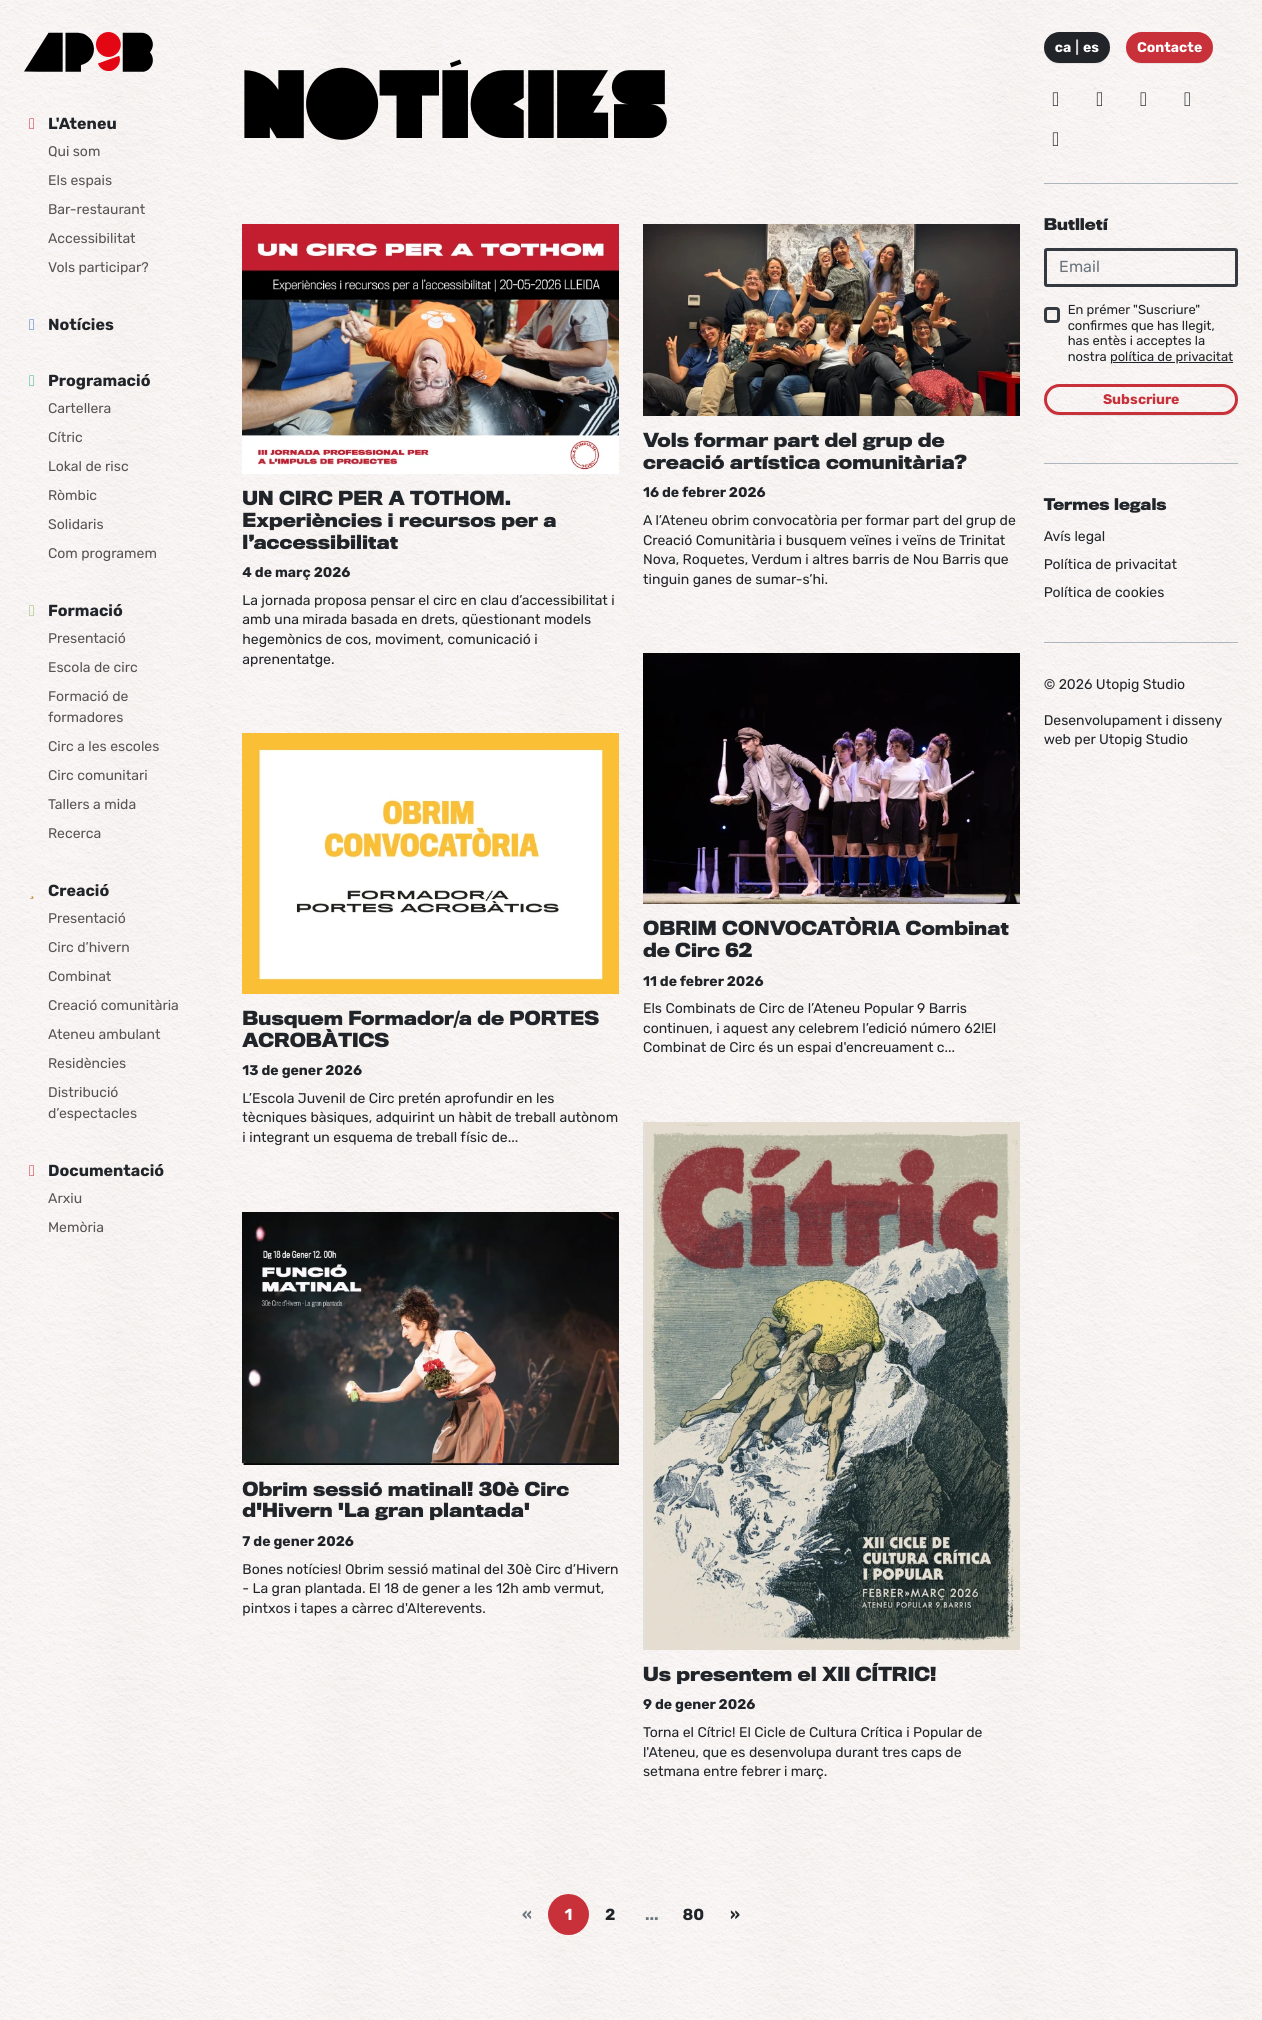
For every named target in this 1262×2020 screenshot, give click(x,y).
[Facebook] (1144, 99)
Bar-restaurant (96, 209)
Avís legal (1074, 536)
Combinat (79, 976)
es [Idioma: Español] (1091, 47)
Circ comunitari (98, 775)
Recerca (74, 833)
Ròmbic (72, 495)
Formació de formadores (88, 707)
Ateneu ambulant (104, 1034)
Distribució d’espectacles (92, 1103)
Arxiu (65, 1198)
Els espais (80, 180)
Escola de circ (93, 667)
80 (694, 1914)
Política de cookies (1104, 592)
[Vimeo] (1187, 99)
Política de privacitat (1110, 564)
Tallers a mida (92, 804)
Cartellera (79, 408)
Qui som (74, 151)
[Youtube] (1056, 139)
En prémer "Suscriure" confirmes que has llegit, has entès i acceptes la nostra (1150, 334)
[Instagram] (1056, 99)
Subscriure (1141, 399)
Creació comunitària (113, 1005)
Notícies (81, 324)
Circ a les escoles (103, 746)
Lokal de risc (88, 466)
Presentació (87, 638)
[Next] (735, 1915)
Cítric (65, 437)
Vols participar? (98, 267)
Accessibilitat (92, 238)
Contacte (1169, 47)
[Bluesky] (1100, 99)
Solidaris (76, 524)
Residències (87, 1063)
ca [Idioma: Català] (1063, 47)
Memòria (76, 1227)
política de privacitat (1171, 357)
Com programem (102, 553)
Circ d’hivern (89, 947)
